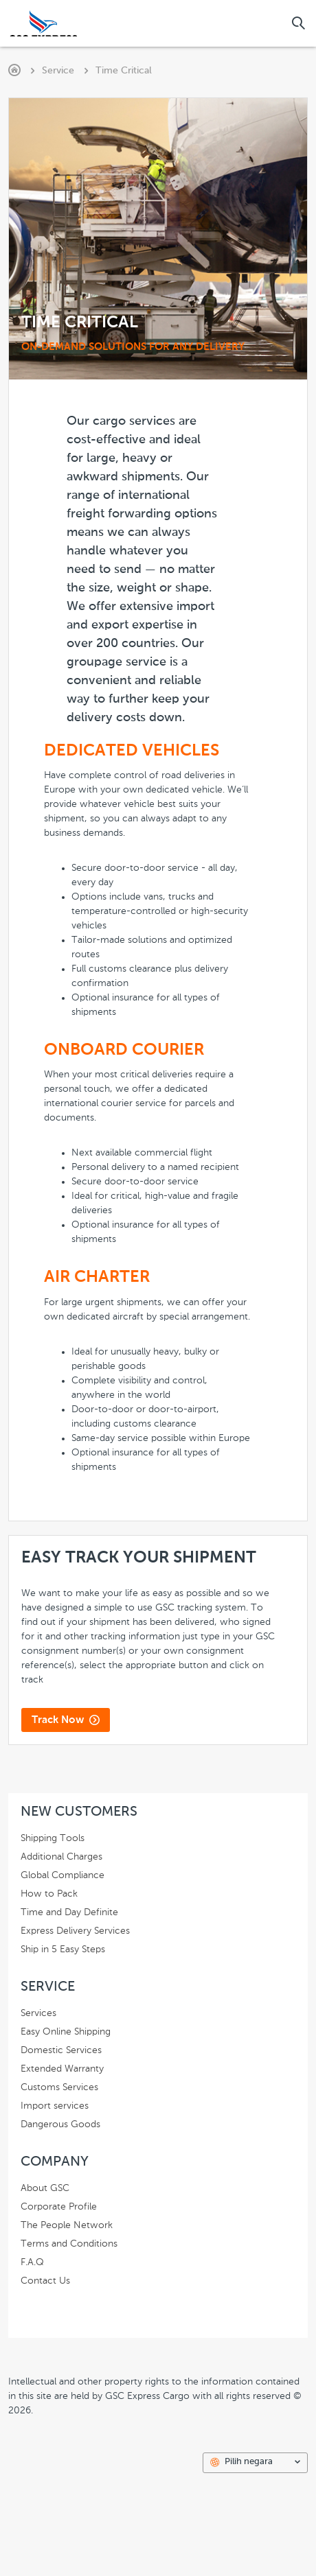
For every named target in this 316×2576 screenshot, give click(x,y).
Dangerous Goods (63, 2124)
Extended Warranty (65, 2069)
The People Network (69, 2225)
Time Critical (123, 70)
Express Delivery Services (78, 1931)
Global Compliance (65, 1875)
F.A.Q (35, 2262)
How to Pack (52, 1894)
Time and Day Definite (72, 1912)
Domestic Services (64, 2050)
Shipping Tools (55, 1838)
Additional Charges (64, 1857)
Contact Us (48, 2281)
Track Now (58, 1719)
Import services (57, 2106)
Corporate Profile (61, 2207)
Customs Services (62, 2087)
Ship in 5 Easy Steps (66, 1949)
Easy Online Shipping (68, 2032)
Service (58, 70)
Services (41, 2013)
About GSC (48, 2188)
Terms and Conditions (72, 2244)
